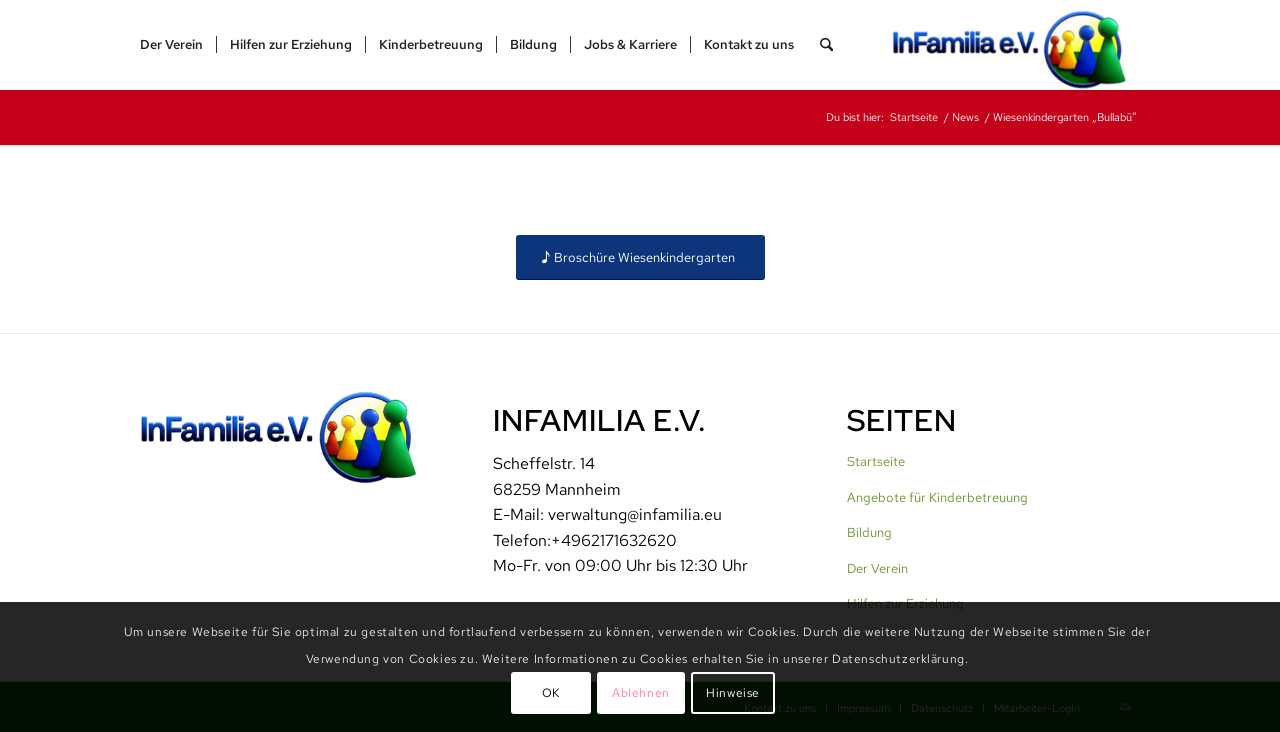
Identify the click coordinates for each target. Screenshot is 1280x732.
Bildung (869, 532)
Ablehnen (641, 693)
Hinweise (733, 693)
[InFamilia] (1016, 45)
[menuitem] (171, 45)
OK (551, 693)
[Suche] (826, 45)
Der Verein (877, 568)
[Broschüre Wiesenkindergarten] (640, 257)
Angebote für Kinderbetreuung (937, 497)
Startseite (876, 461)
